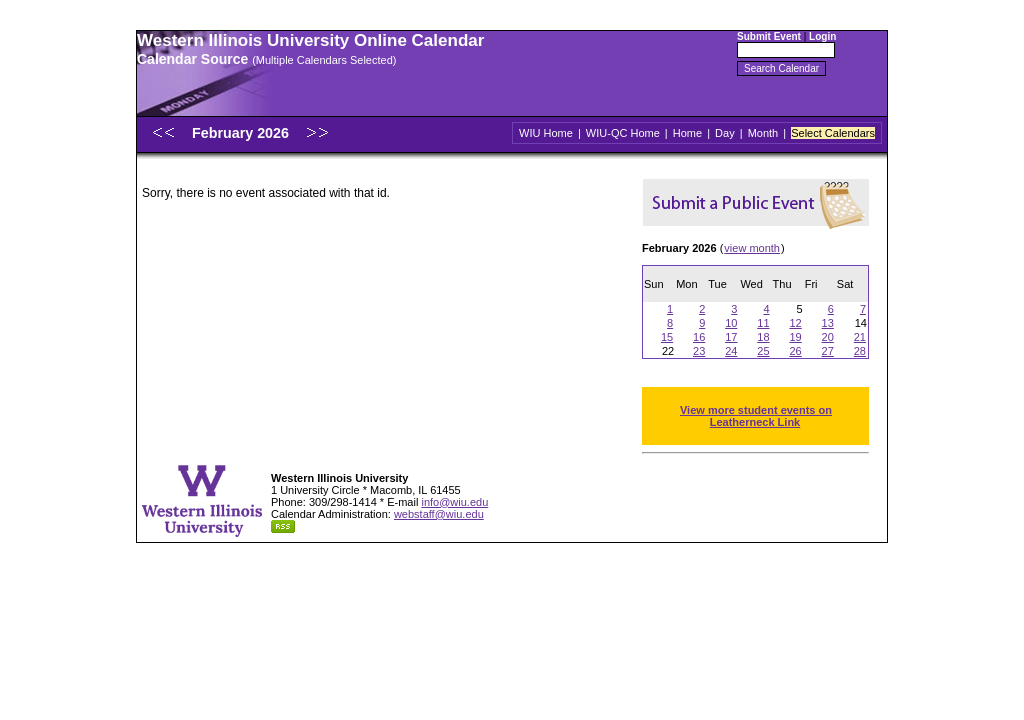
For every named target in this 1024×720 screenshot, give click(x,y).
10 (731, 323)
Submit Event (769, 36)
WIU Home (546, 133)
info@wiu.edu (454, 502)
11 (763, 323)
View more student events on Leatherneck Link (756, 416)
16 (699, 337)
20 (828, 337)
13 (828, 323)
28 (860, 351)
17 (731, 337)
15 (667, 337)
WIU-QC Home (623, 133)
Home (687, 133)
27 (828, 351)
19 (795, 337)
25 (763, 351)
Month (763, 133)
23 (699, 351)
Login (822, 36)
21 (860, 337)
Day (725, 133)
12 (795, 323)
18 (763, 337)
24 (731, 351)
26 (795, 351)
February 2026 (242, 133)
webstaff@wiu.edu (439, 514)
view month (752, 248)
